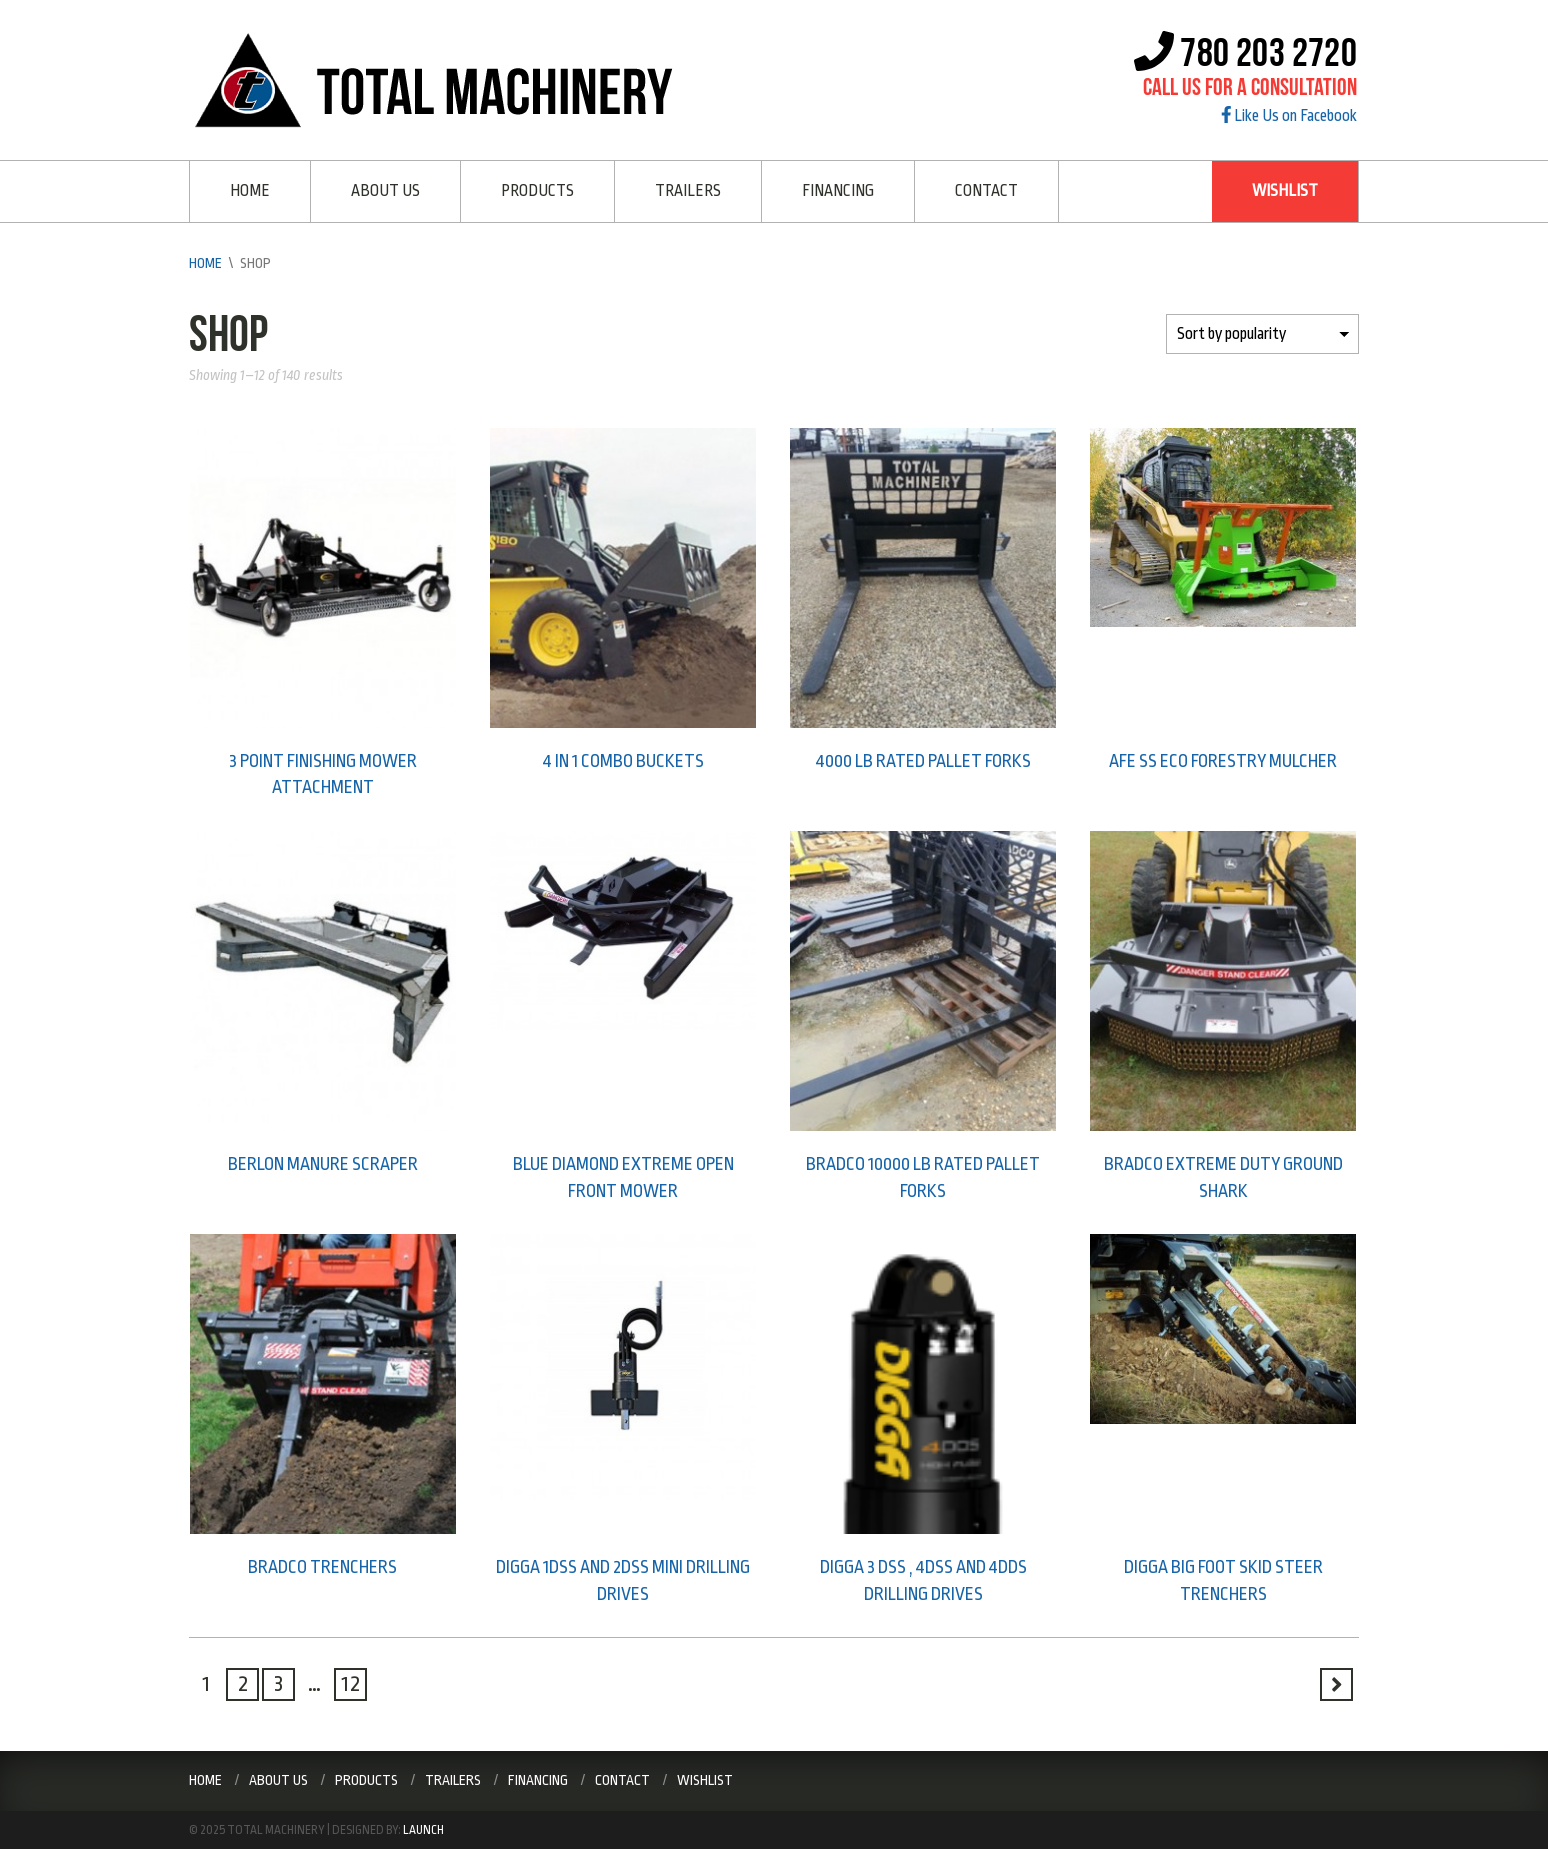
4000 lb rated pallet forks (923, 761)
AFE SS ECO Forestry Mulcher (1223, 761)
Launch (423, 1830)
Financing (838, 191)
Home (250, 191)
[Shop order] (1262, 334)
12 (351, 1684)
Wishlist (1285, 191)
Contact (986, 191)
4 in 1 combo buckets (623, 761)
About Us (385, 191)
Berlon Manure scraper (323, 1164)
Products (537, 191)
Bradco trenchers (322, 1567)
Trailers (688, 191)
